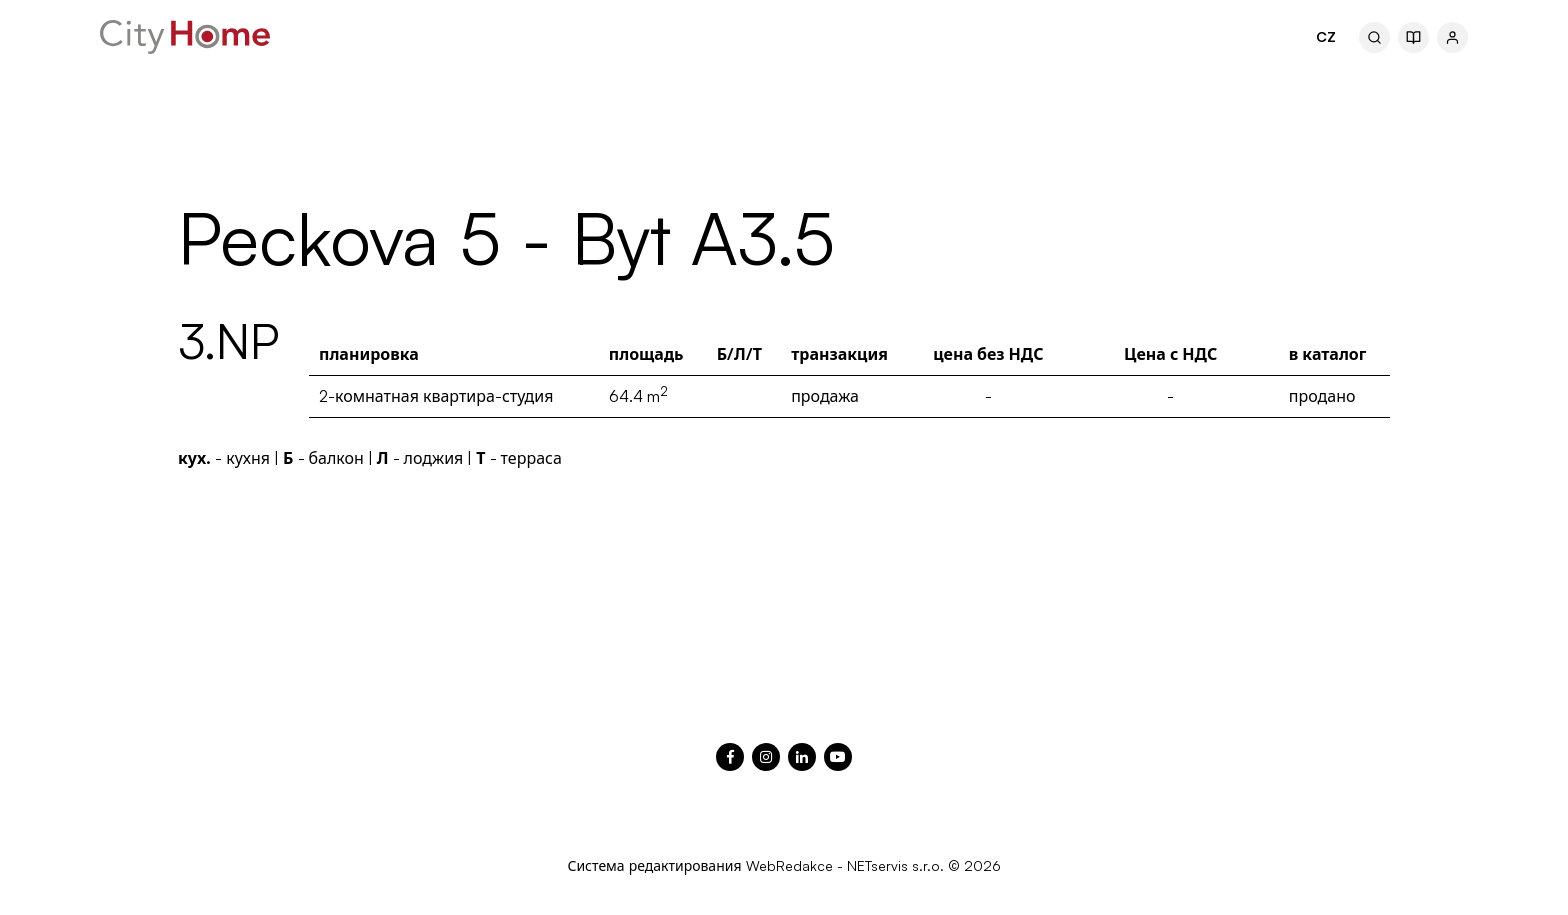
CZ (1326, 36)
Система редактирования (654, 865)
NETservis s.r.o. (895, 865)
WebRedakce (789, 865)
